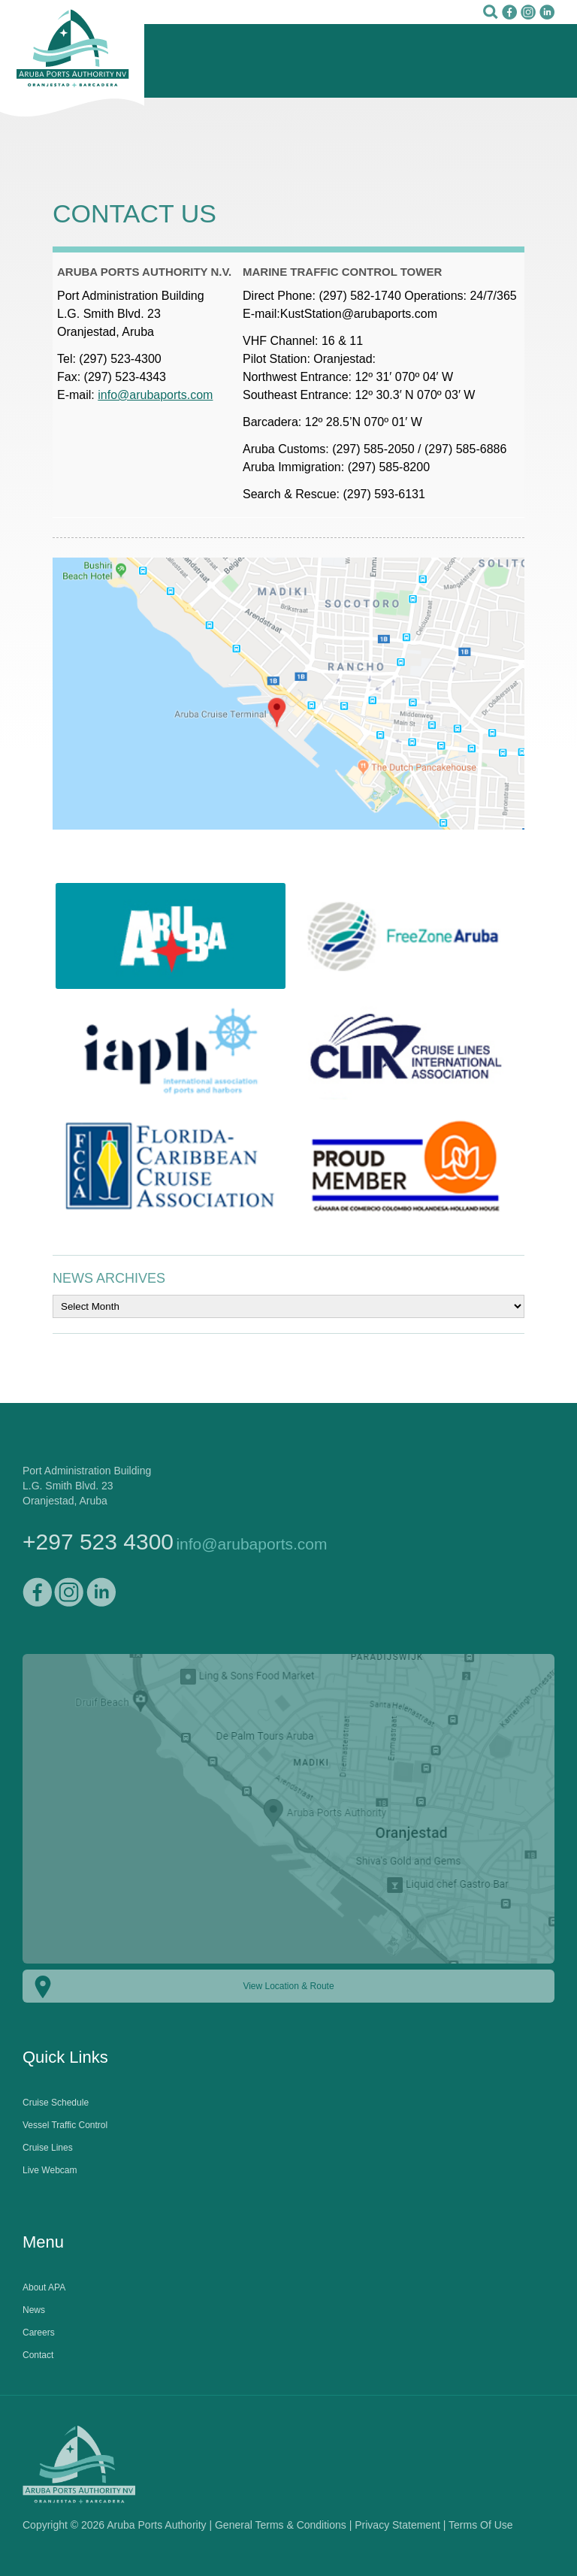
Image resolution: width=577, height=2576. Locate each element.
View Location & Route (288, 1986)
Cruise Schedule (56, 2102)
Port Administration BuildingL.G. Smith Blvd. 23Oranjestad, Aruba (87, 1486)
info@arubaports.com (155, 395)
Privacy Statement (397, 2525)
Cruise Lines (48, 2147)
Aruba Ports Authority (72, 58)
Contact (38, 2355)
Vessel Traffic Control (65, 2125)
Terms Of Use (481, 2525)
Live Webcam (50, 2170)
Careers (39, 2332)
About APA (44, 2287)
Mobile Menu (543, 60)
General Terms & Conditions (280, 2525)
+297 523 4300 (98, 1541)
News (34, 2310)
